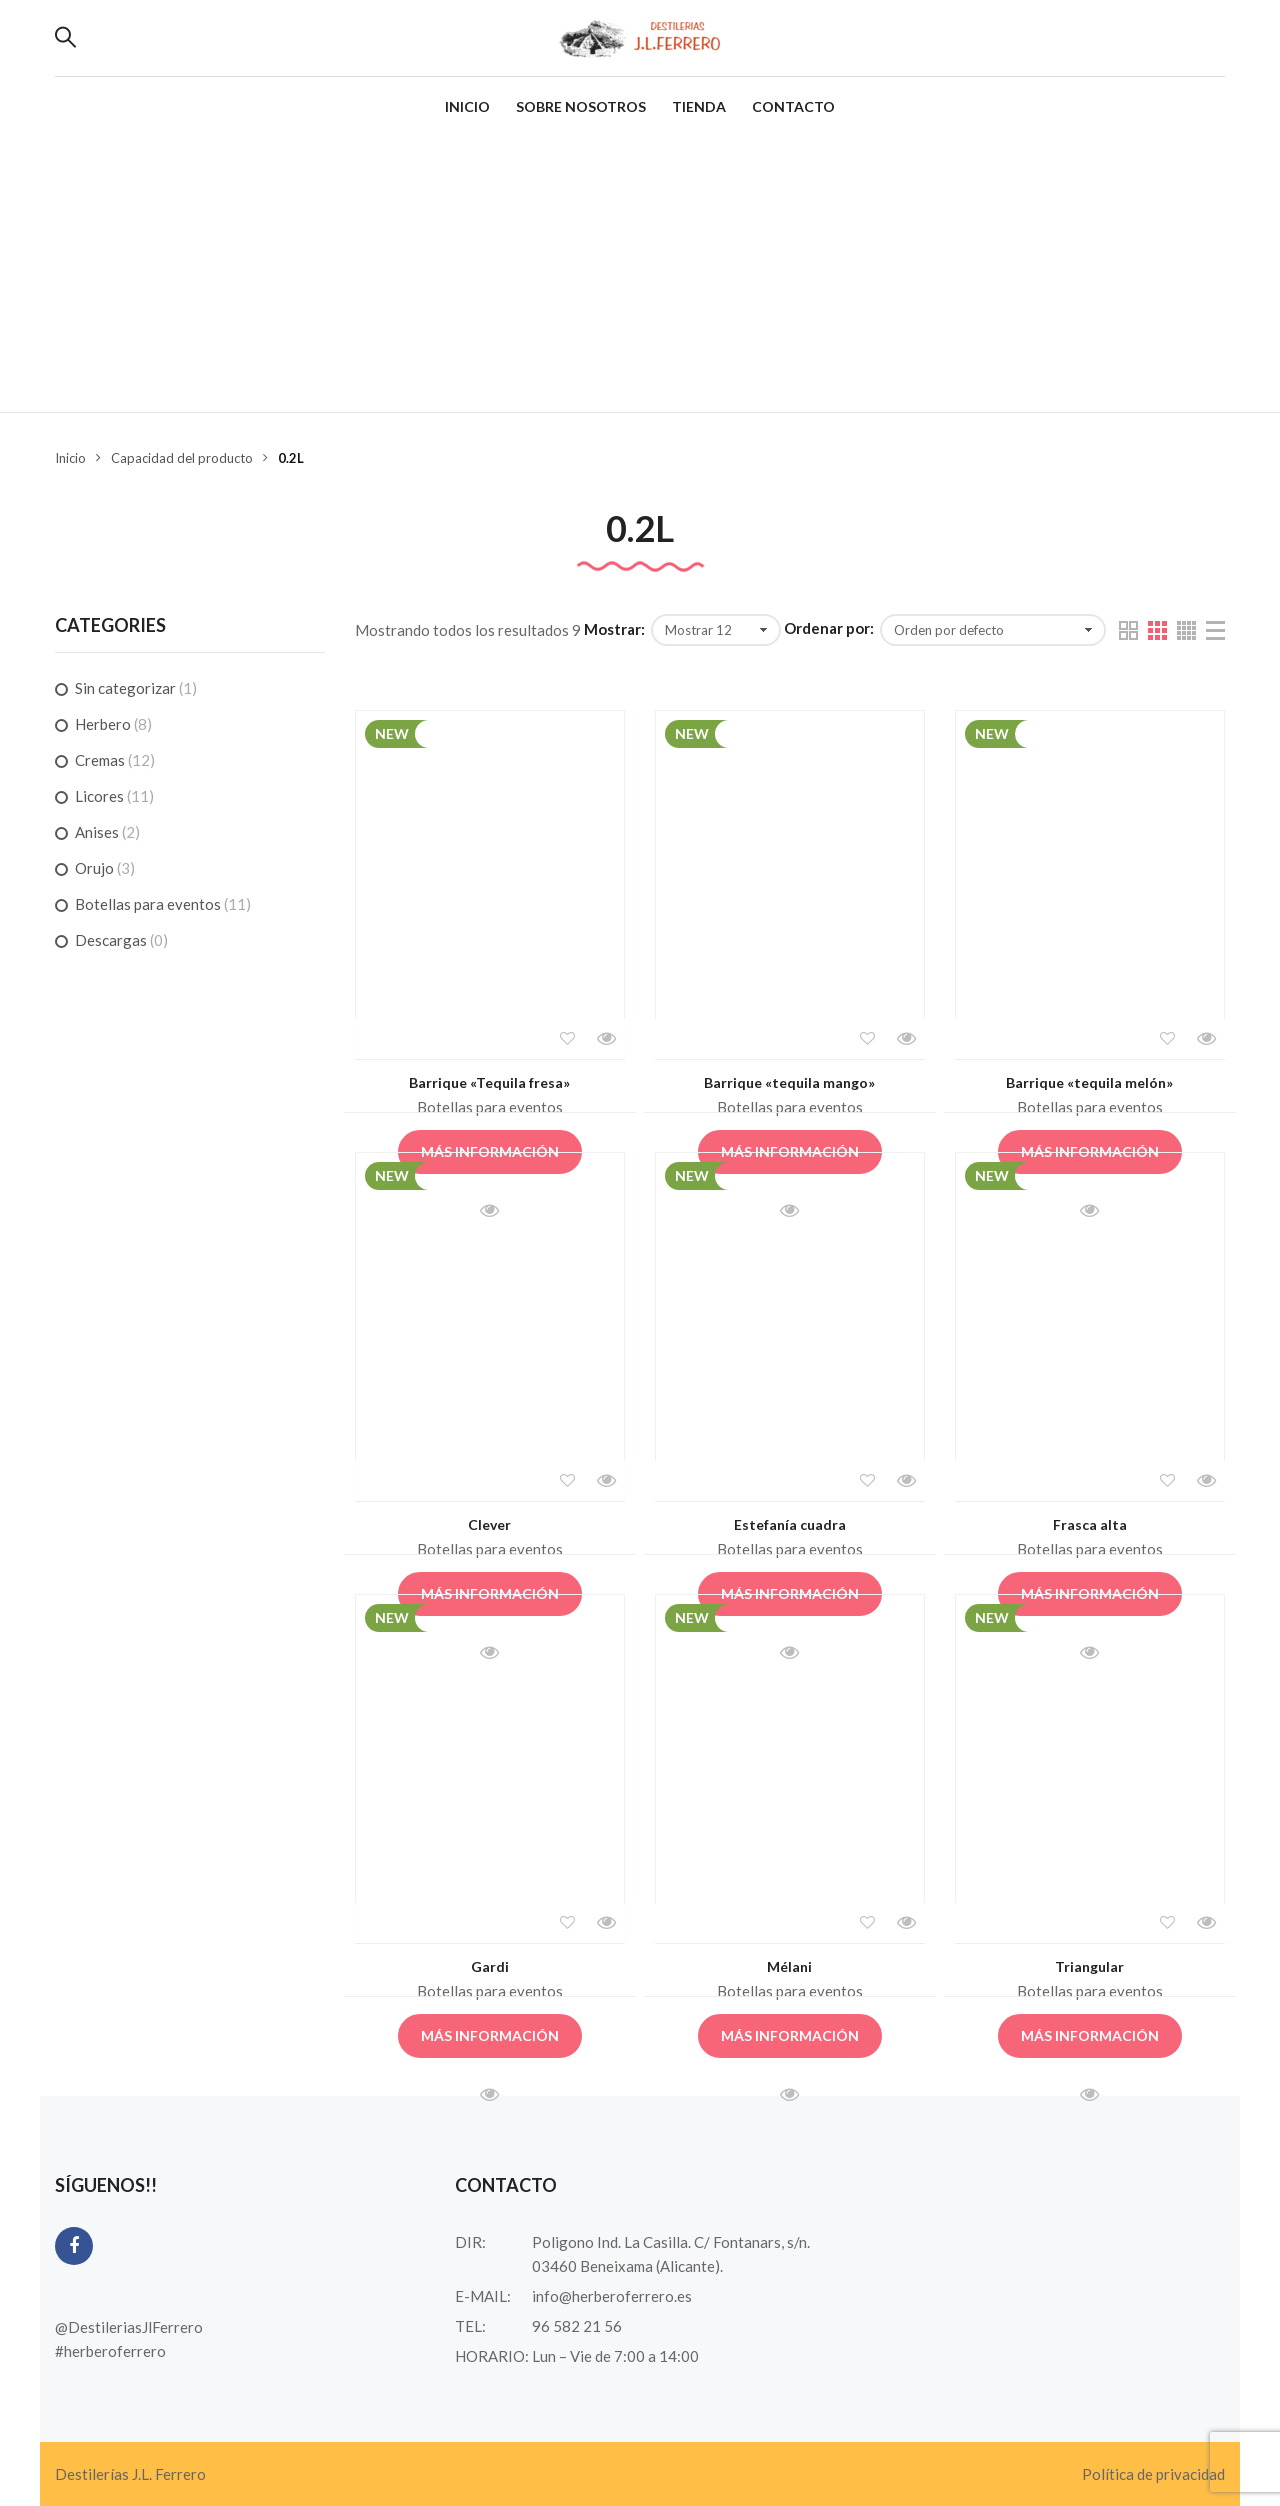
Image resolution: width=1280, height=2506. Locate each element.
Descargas (111, 940)
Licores (99, 796)
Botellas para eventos (490, 1107)
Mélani (789, 1966)
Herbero (103, 724)
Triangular (1089, 1966)
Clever (489, 1524)
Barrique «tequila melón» (1089, 1082)
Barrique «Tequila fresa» (489, 1082)
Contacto (793, 106)
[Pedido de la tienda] (993, 630)
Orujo (94, 868)
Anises (97, 832)
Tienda (699, 106)
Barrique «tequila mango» (789, 1082)
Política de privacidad (1153, 2474)
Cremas (100, 760)
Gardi (490, 1966)
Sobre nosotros (581, 106)
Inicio (467, 106)
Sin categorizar (125, 688)
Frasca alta (1090, 1524)
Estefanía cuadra (790, 1524)
